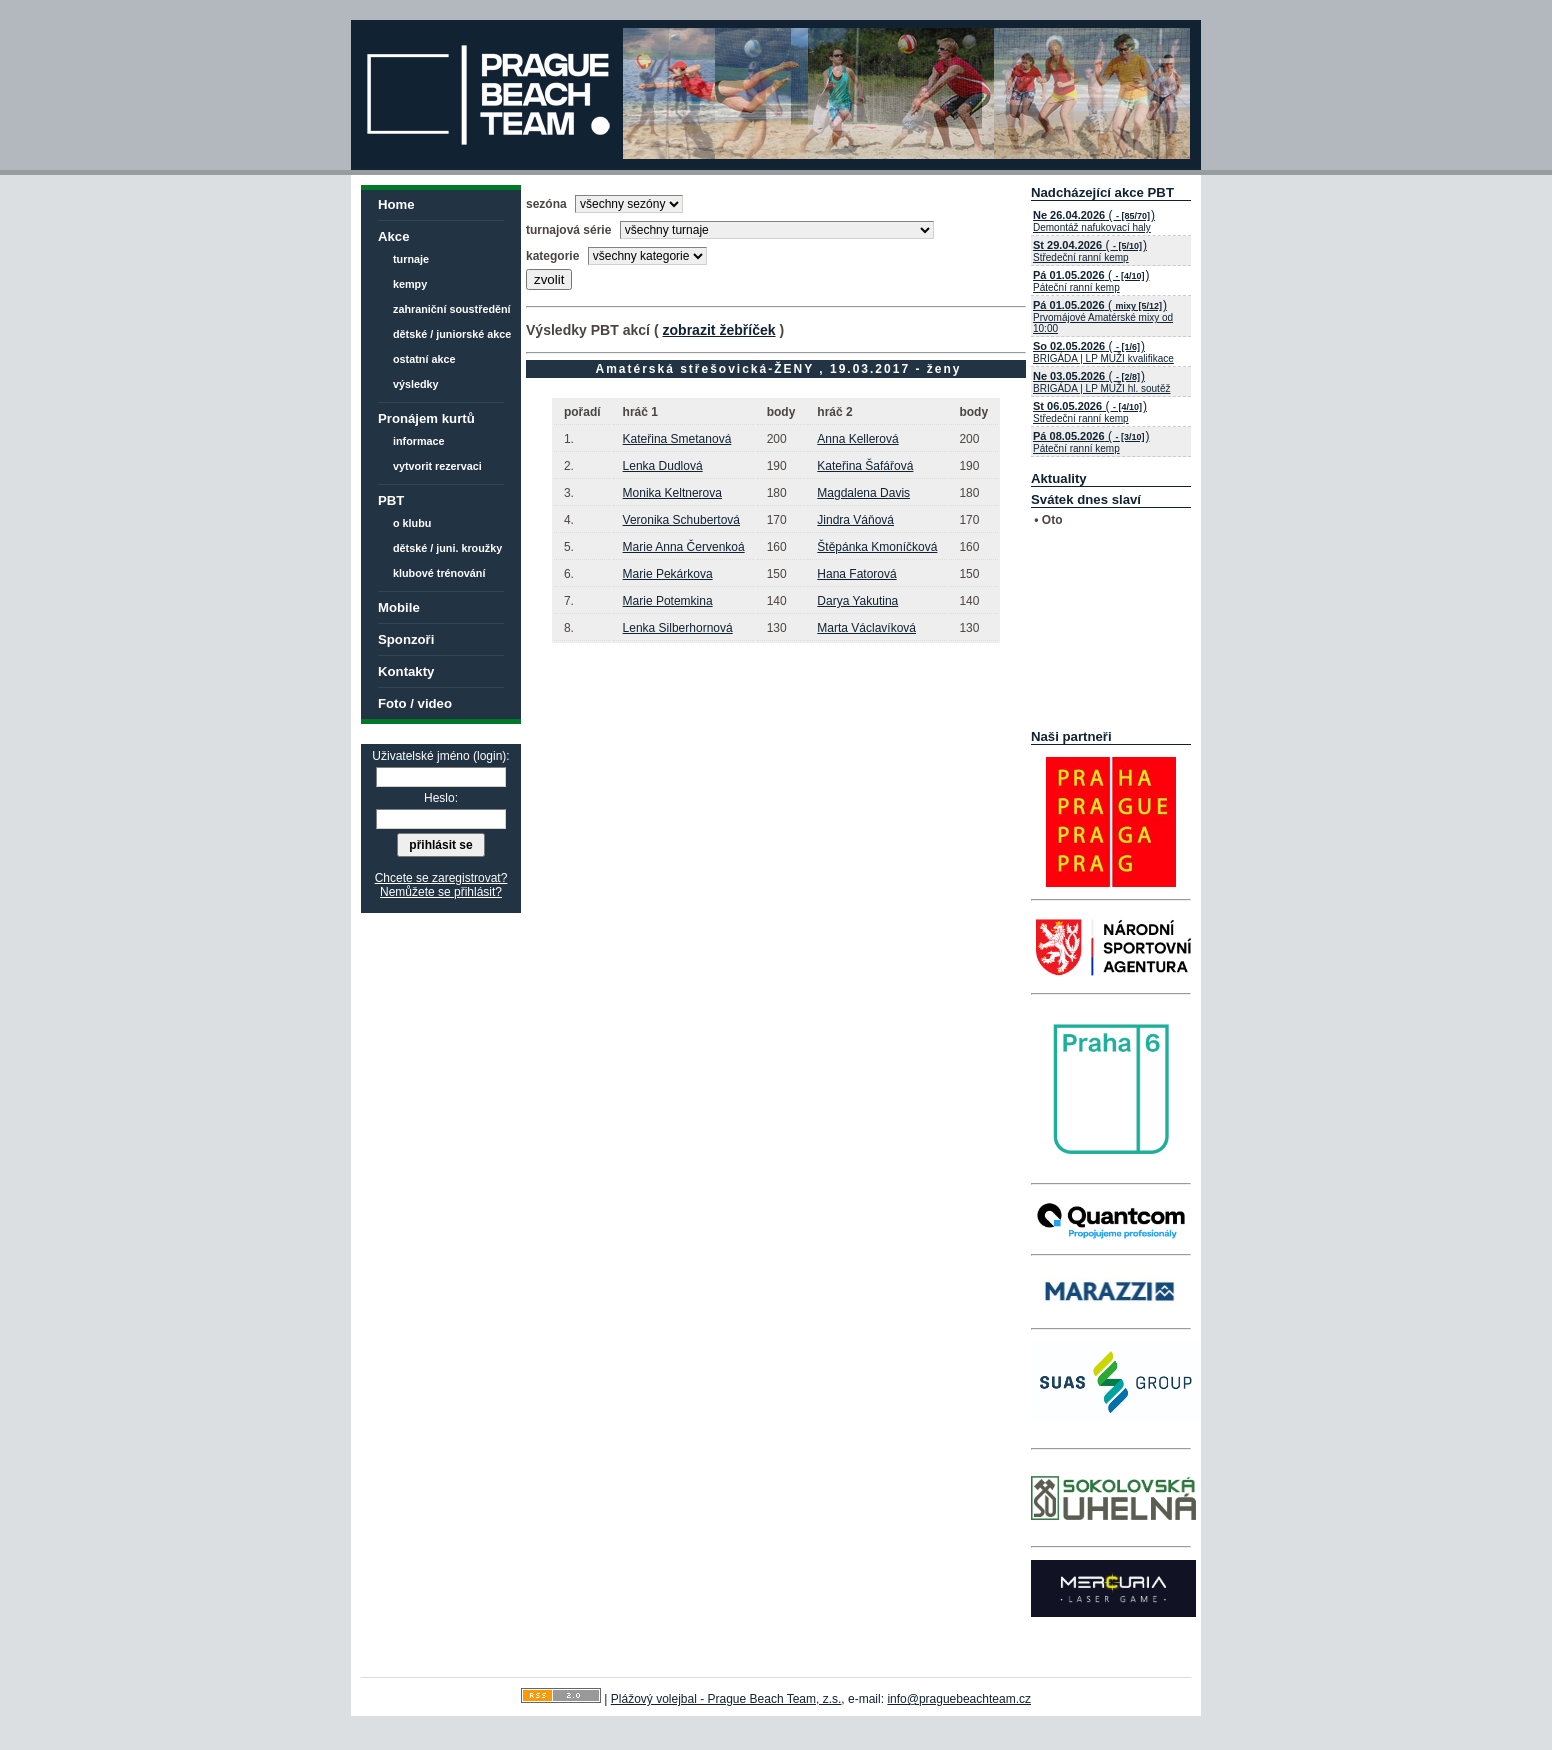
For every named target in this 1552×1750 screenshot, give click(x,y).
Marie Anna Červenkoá (684, 547)
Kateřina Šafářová (865, 466)
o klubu (412, 523)
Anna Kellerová (857, 439)
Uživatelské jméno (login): (440, 756)
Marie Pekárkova (668, 574)
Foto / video (415, 703)
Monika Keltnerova (672, 493)
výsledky (416, 384)
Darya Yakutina (857, 601)
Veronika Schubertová (681, 520)
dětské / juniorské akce (452, 334)
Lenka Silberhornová (678, 628)
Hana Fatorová (856, 574)
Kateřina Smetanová (677, 439)
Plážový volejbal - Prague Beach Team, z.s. (726, 1699)
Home (396, 204)
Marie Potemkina (668, 601)
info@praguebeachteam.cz (959, 1699)
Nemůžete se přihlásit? (441, 892)
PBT (391, 500)
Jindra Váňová (855, 520)
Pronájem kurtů (426, 418)
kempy (410, 284)
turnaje (411, 259)
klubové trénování (439, 573)
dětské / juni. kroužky (447, 548)
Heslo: (441, 798)
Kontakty (406, 671)
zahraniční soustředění (452, 309)
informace (419, 441)
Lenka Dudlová (663, 466)
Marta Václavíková (866, 628)
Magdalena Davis (863, 493)
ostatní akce (424, 359)
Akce (394, 236)
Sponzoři (406, 639)
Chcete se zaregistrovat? (441, 878)
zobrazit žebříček (718, 330)
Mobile (399, 607)
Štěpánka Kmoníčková (877, 547)
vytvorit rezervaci (437, 466)
